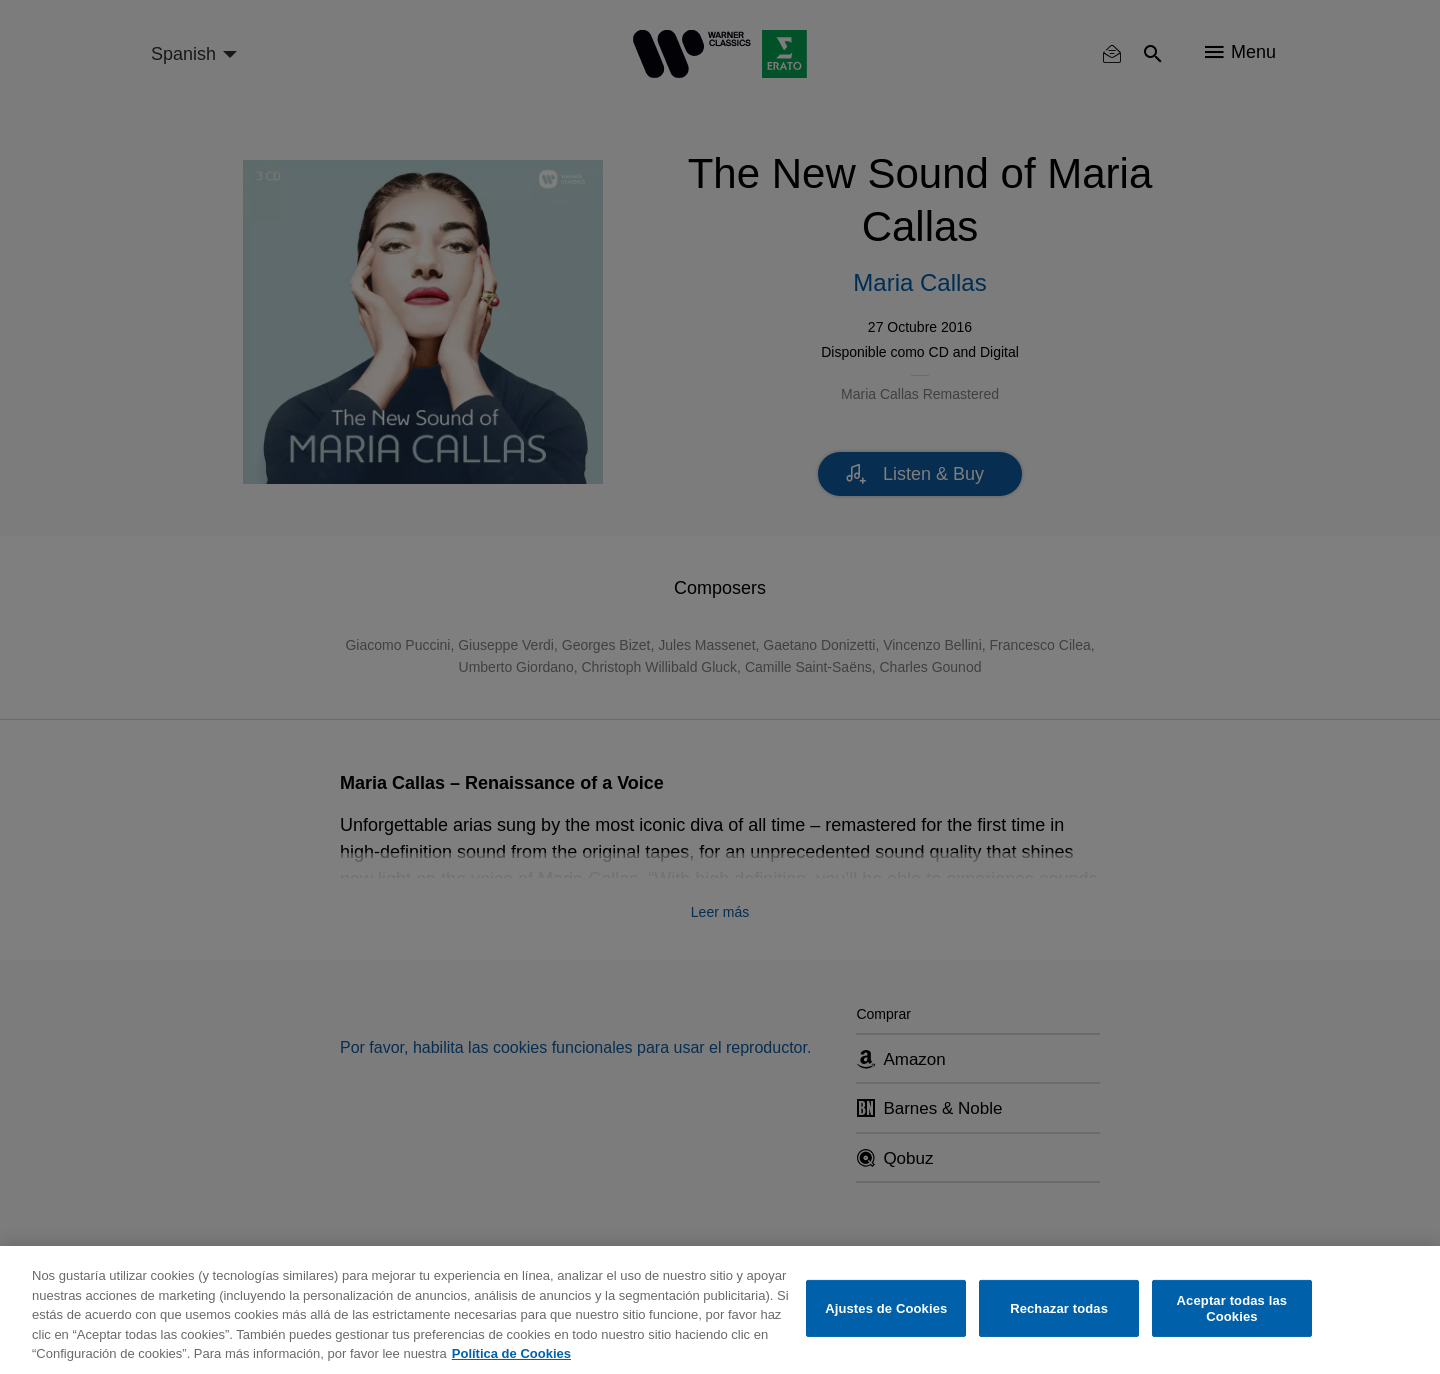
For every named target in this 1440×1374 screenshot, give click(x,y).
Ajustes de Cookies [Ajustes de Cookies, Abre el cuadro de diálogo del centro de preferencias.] (886, 1308)
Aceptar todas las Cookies (1232, 1308)
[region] (720, 1310)
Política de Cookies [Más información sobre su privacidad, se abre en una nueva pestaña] (511, 1353)
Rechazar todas (1059, 1308)
